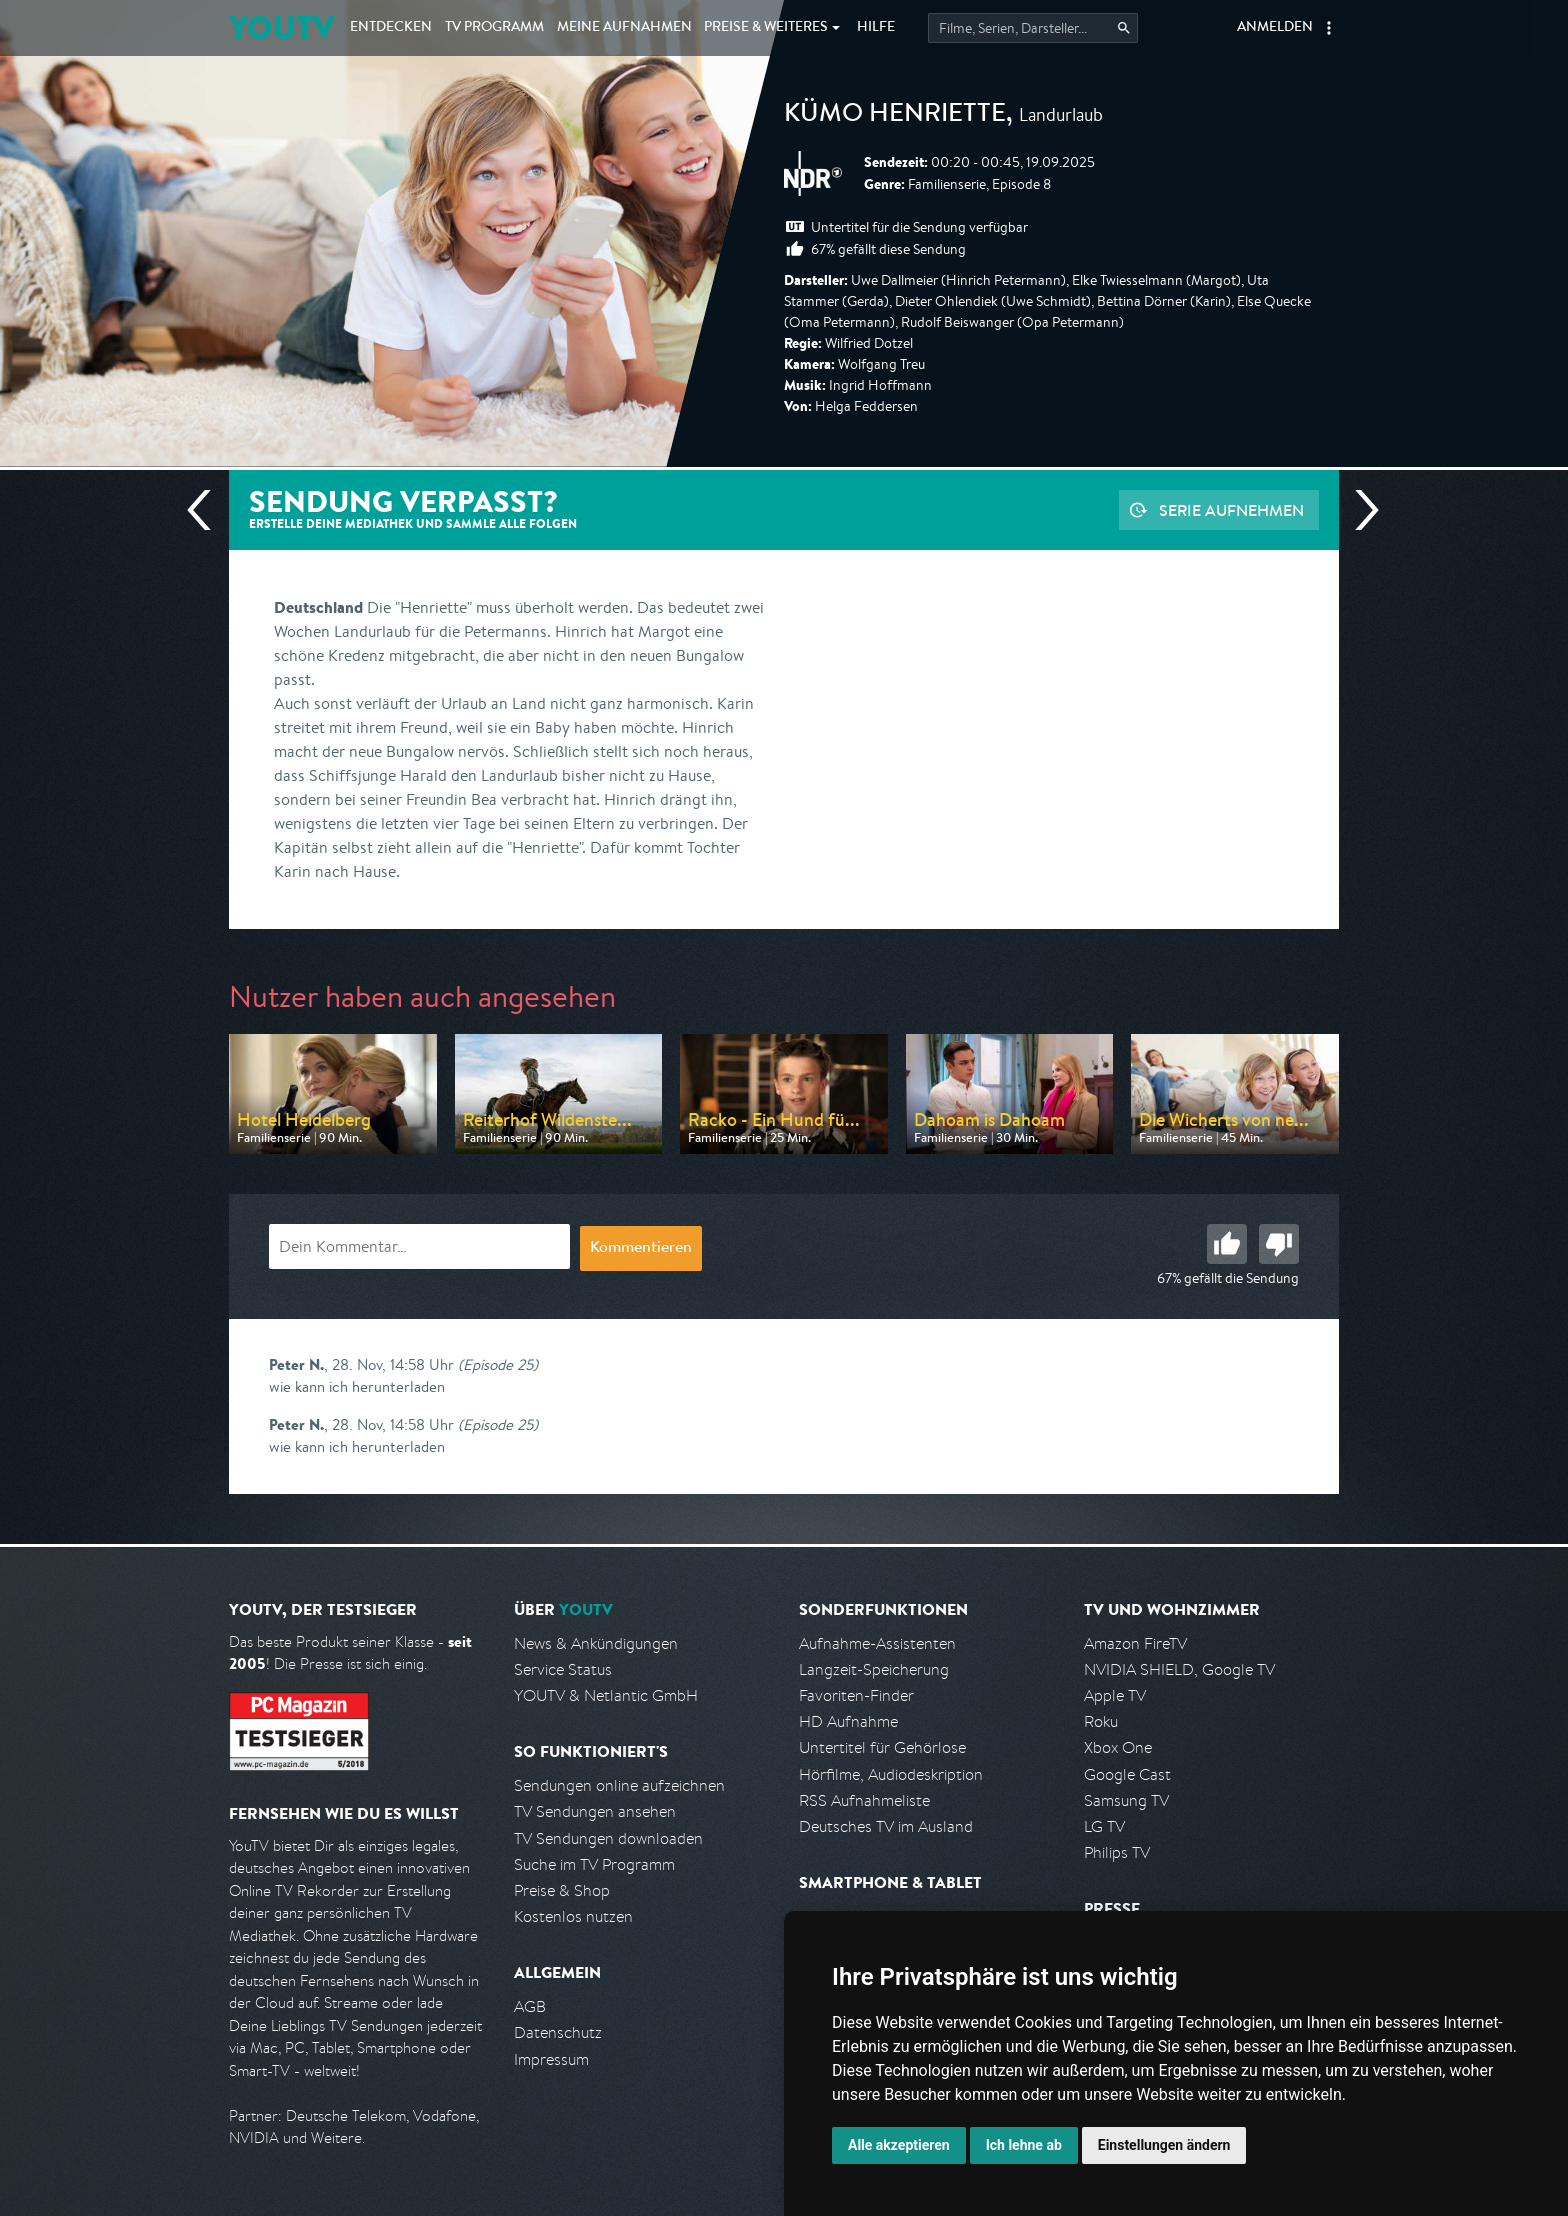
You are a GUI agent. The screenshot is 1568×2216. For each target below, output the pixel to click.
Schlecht (1279, 1244)
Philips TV (1117, 1852)
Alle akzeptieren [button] (899, 2145)
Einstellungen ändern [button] (1164, 2145)
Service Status (563, 1669)
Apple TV (1115, 1695)
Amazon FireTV (1135, 1643)
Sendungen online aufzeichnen (619, 1785)
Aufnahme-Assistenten (877, 1643)
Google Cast (1127, 1774)
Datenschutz (558, 2032)
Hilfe (876, 28)
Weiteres (766, 28)
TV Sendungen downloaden (608, 1838)
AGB (530, 2006)
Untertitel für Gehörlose (882, 1747)
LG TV (1104, 1826)
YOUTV (281, 27)
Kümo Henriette (895, 116)
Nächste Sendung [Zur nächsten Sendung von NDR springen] (1359, 510)
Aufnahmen (624, 28)
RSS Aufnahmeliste (864, 1800)
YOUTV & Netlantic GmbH (606, 1695)
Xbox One (1118, 1747)
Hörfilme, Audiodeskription (891, 1774)
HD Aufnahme (848, 1721)
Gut (1227, 1244)
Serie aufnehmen (1231, 510)
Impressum (551, 2059)
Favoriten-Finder (856, 1695)
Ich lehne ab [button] (1024, 2145)
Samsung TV (1126, 1800)
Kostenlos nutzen (573, 1916)
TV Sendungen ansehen (595, 1811)
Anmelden (1275, 28)
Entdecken (391, 28)
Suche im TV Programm (594, 1864)
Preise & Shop (562, 1890)
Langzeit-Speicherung (874, 1669)
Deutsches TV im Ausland (886, 1826)
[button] (1329, 28)
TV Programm (494, 28)
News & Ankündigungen (596, 1643)
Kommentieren (641, 1249)
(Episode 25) (498, 1364)
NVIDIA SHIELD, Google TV (1179, 1669)
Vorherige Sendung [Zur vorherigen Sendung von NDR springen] (207, 510)
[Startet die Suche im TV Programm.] (1033, 28)
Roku (1101, 1721)
